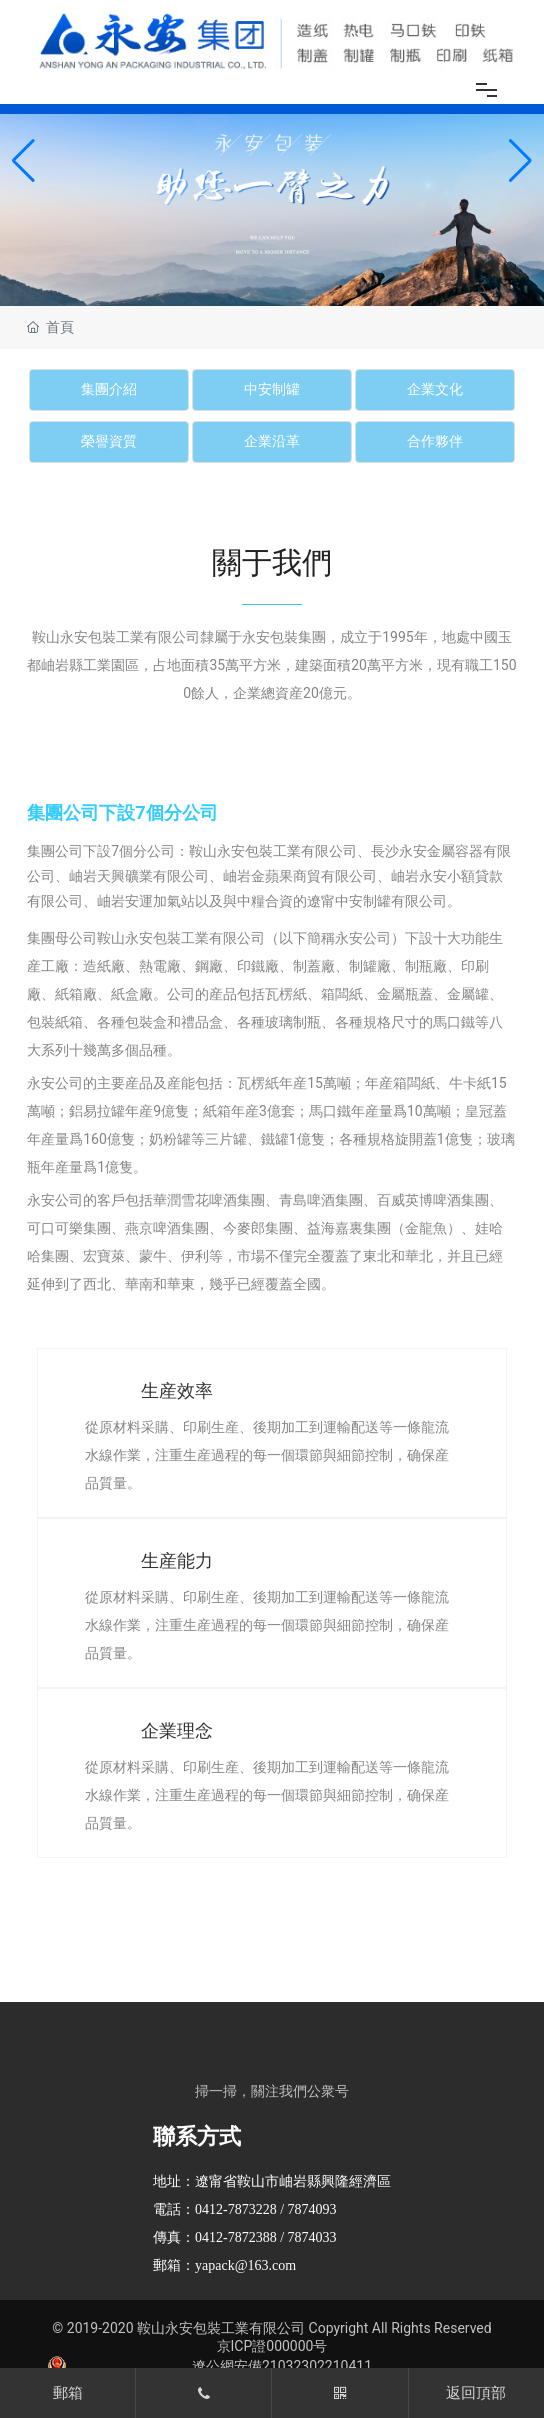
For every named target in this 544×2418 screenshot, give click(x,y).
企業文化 (435, 389)
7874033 (312, 2237)
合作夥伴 (435, 441)
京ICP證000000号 (272, 2346)
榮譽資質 (109, 441)
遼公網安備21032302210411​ (282, 2366)
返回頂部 (476, 2393)
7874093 (312, 2209)
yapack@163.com (245, 2265)
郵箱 (68, 2393)
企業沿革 (272, 441)
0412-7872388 (236, 2237)
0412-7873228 (236, 2209)
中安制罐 (272, 389)
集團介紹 (109, 389)
